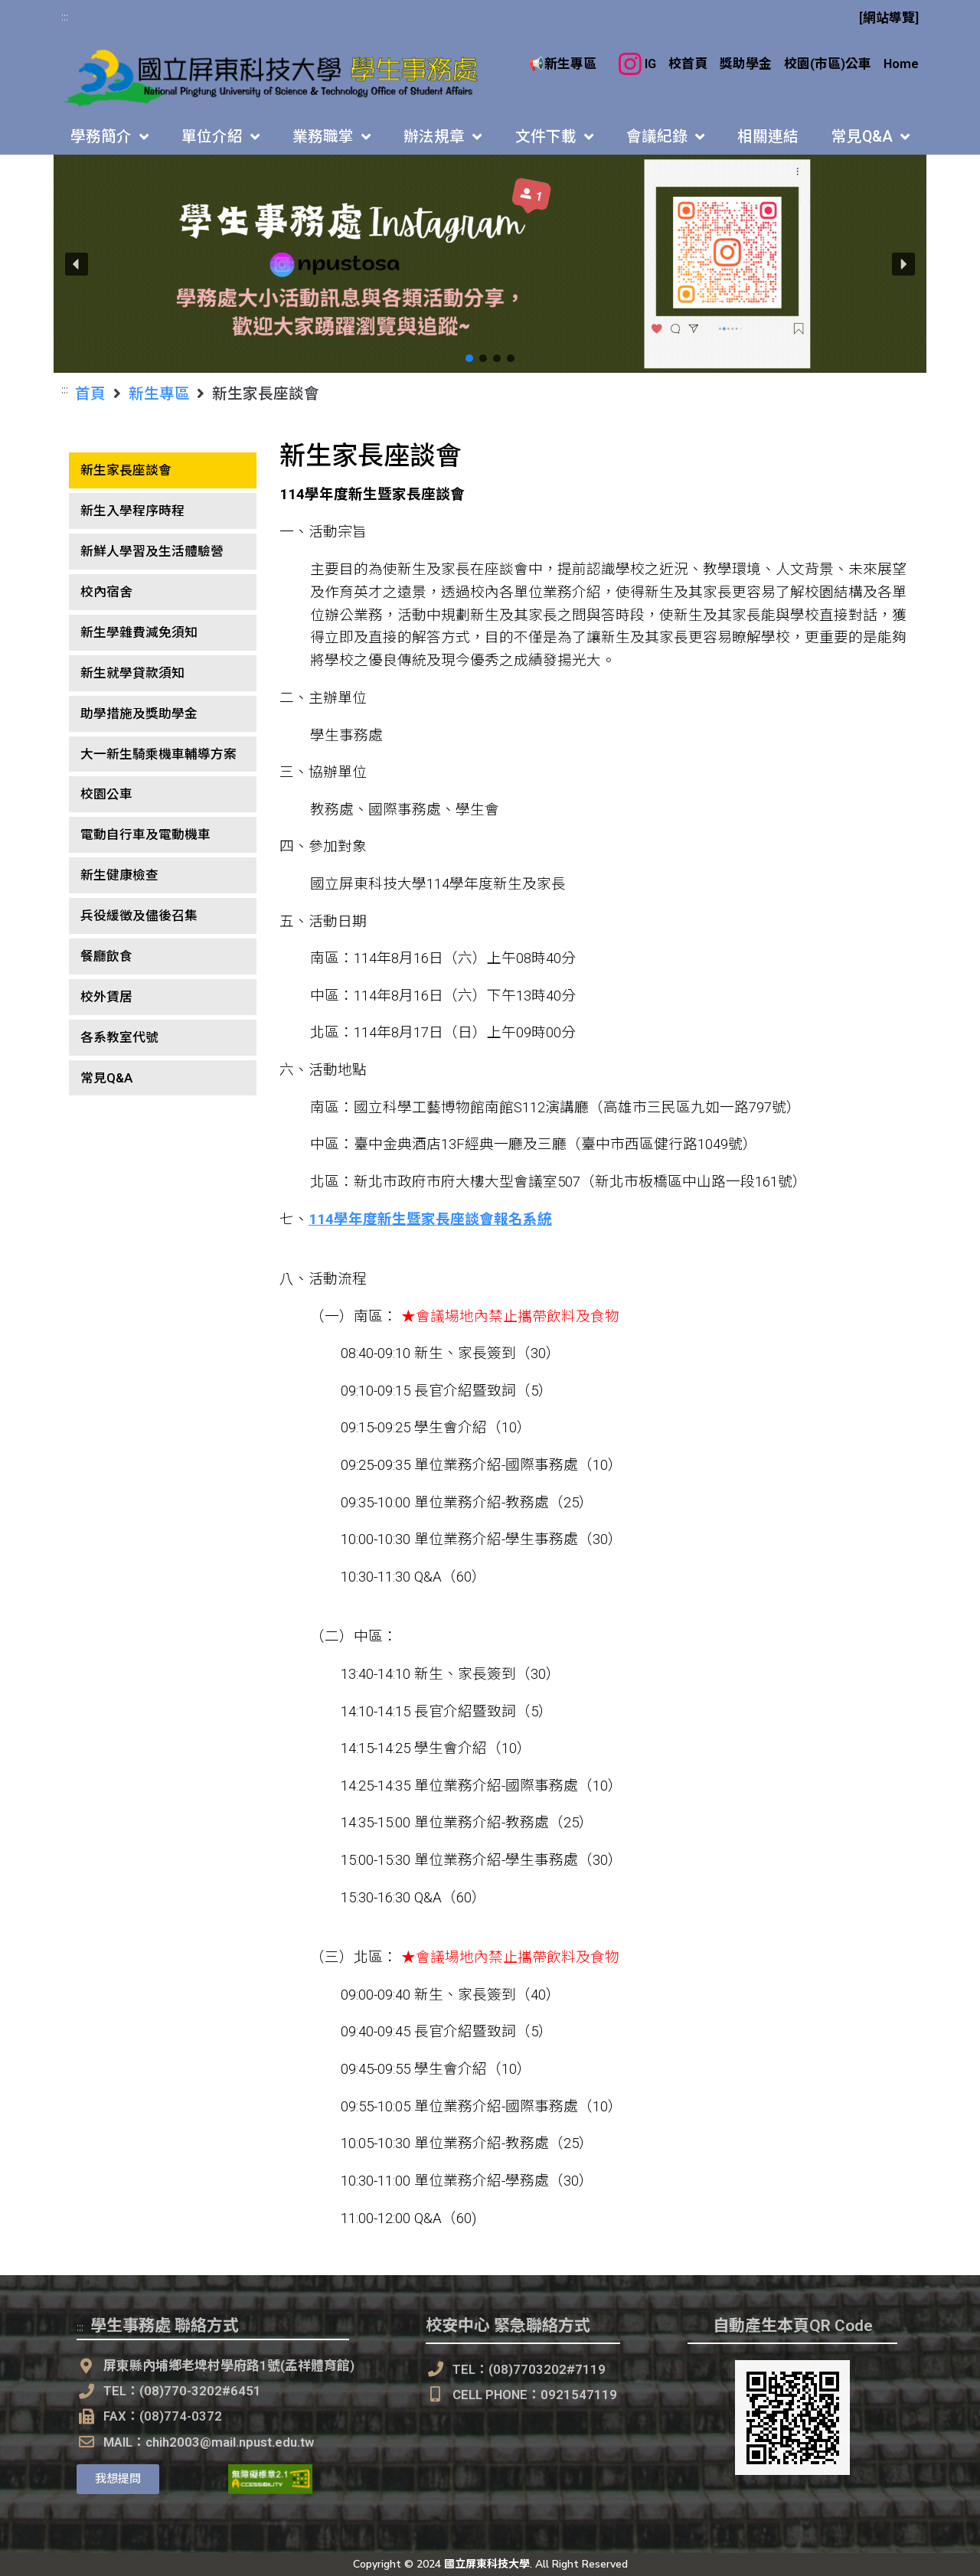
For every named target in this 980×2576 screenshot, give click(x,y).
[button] (490, 264)
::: (64, 16)
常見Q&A (870, 137)
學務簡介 (109, 137)
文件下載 (554, 137)
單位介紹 (220, 137)
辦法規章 (442, 137)
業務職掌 (331, 137)
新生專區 (159, 392)
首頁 (90, 392)
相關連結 (768, 136)
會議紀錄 (665, 137)
